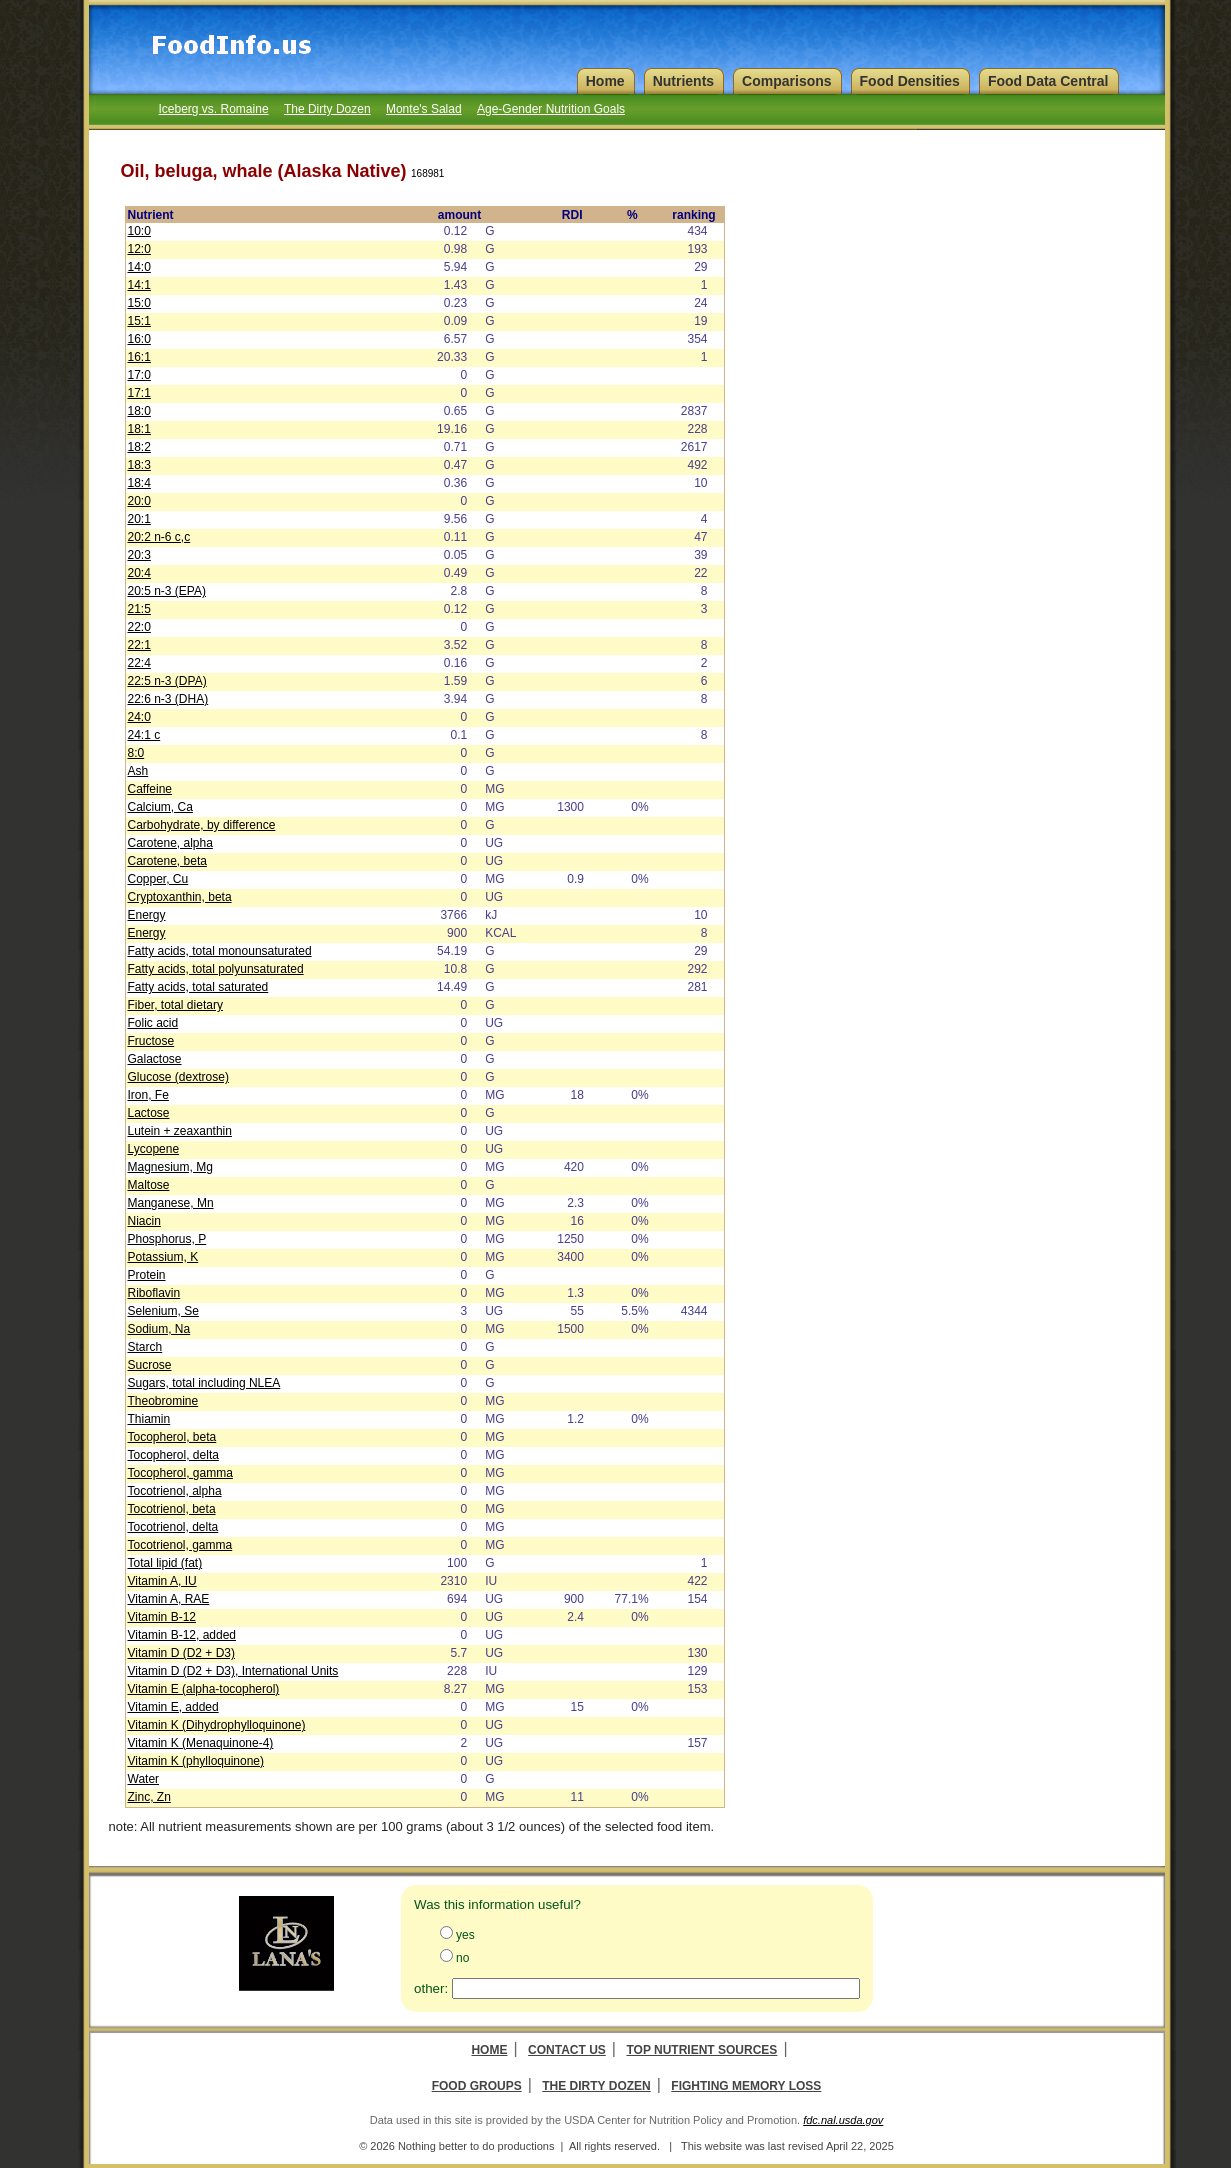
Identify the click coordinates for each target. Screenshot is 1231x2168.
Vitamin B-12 (162, 1617)
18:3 (139, 465)
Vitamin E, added (173, 1707)
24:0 (139, 717)
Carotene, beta (167, 861)
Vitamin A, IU (162, 1581)
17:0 (139, 375)
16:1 (139, 357)
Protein (147, 1275)
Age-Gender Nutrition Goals (551, 109)
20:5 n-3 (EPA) (167, 591)
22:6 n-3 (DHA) (168, 699)
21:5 (139, 609)
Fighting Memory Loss (746, 2086)
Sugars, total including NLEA (204, 1383)
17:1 (139, 393)
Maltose (149, 1185)
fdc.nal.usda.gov (843, 2120)
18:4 (139, 483)
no (462, 1958)
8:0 (136, 753)
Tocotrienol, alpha (175, 1491)
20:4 (139, 573)
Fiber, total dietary (175, 1005)
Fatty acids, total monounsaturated (220, 951)
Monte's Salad (424, 109)
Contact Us (567, 2050)
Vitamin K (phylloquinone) (196, 1761)
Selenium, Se (163, 1311)
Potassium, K (163, 1257)
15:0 (139, 303)
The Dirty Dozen (327, 109)
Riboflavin (154, 1293)
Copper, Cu (158, 879)
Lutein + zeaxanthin (180, 1131)
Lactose (149, 1113)
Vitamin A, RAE (169, 1599)
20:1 (139, 519)
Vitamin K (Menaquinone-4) (201, 1743)
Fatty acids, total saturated (198, 987)
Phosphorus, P (167, 1239)
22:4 (139, 663)
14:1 (139, 285)
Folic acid (153, 1023)
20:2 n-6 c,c (159, 537)
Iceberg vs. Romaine (214, 109)
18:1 (139, 429)
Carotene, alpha (170, 843)
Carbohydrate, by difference (202, 825)
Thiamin (149, 1419)
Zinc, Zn (149, 1797)
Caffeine (150, 789)
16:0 (139, 339)
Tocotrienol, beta (172, 1509)
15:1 (139, 321)
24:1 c (144, 735)
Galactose (155, 1059)
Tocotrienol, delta (173, 1527)
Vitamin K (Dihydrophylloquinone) (217, 1725)
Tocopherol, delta (173, 1455)
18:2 (139, 447)
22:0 (139, 627)
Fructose (151, 1041)
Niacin (144, 1221)
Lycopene (154, 1149)
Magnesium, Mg (170, 1167)
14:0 (139, 267)
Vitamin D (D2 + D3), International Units (233, 1671)
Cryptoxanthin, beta (180, 897)
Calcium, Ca (160, 807)
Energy (147, 915)
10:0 (139, 231)
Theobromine (163, 1401)
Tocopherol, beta (172, 1437)
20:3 (139, 555)
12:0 (139, 249)
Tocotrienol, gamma (180, 1545)
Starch (145, 1347)
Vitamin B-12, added (182, 1635)
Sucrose (150, 1365)
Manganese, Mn (171, 1203)
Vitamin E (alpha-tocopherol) (204, 1689)
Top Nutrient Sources (701, 2050)
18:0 (139, 411)
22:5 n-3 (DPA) (167, 681)
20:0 (139, 501)
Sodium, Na (159, 1329)
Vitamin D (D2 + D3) (181, 1653)
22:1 (139, 645)
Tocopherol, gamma (180, 1473)
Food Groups (477, 2086)
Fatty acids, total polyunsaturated (216, 969)
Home (489, 2050)
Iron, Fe (148, 1095)
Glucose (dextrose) (178, 1077)
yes (465, 1935)
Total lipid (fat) (165, 1563)
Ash (138, 771)
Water (144, 1779)
